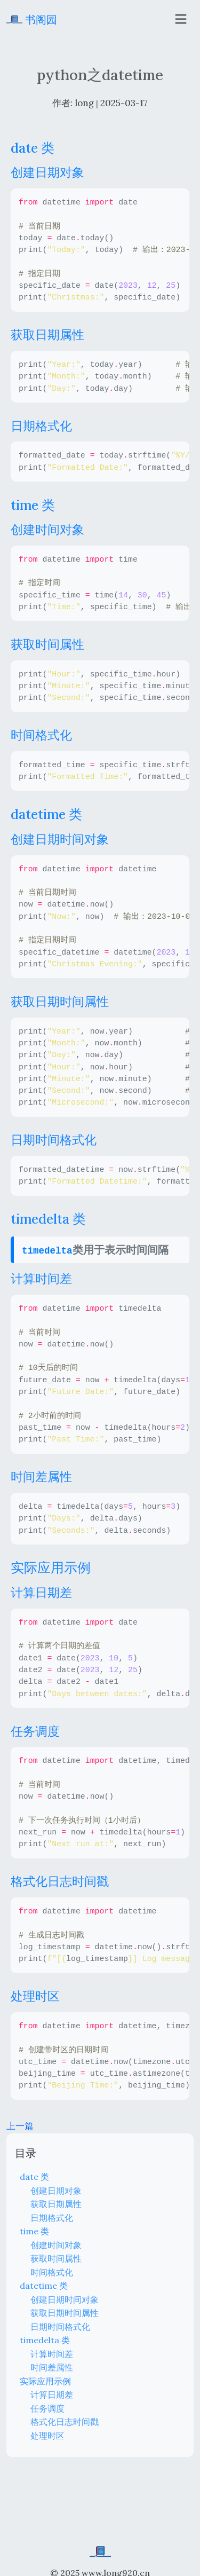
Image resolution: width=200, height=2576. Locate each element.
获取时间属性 (56, 2258)
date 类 (34, 2176)
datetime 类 (44, 2285)
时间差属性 (51, 2367)
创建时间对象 (56, 2245)
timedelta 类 (45, 2340)
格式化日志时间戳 (64, 2421)
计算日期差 (51, 2394)
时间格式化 (51, 2272)
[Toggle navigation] (181, 19)
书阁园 (31, 19)
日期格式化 (51, 2217)
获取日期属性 (56, 2204)
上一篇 (20, 2126)
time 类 (34, 2231)
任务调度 (47, 2408)
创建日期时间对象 (64, 2299)
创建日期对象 (56, 2190)
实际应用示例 (45, 2381)
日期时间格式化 (60, 2326)
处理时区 (47, 2435)
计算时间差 (51, 2354)
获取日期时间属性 (64, 2312)
